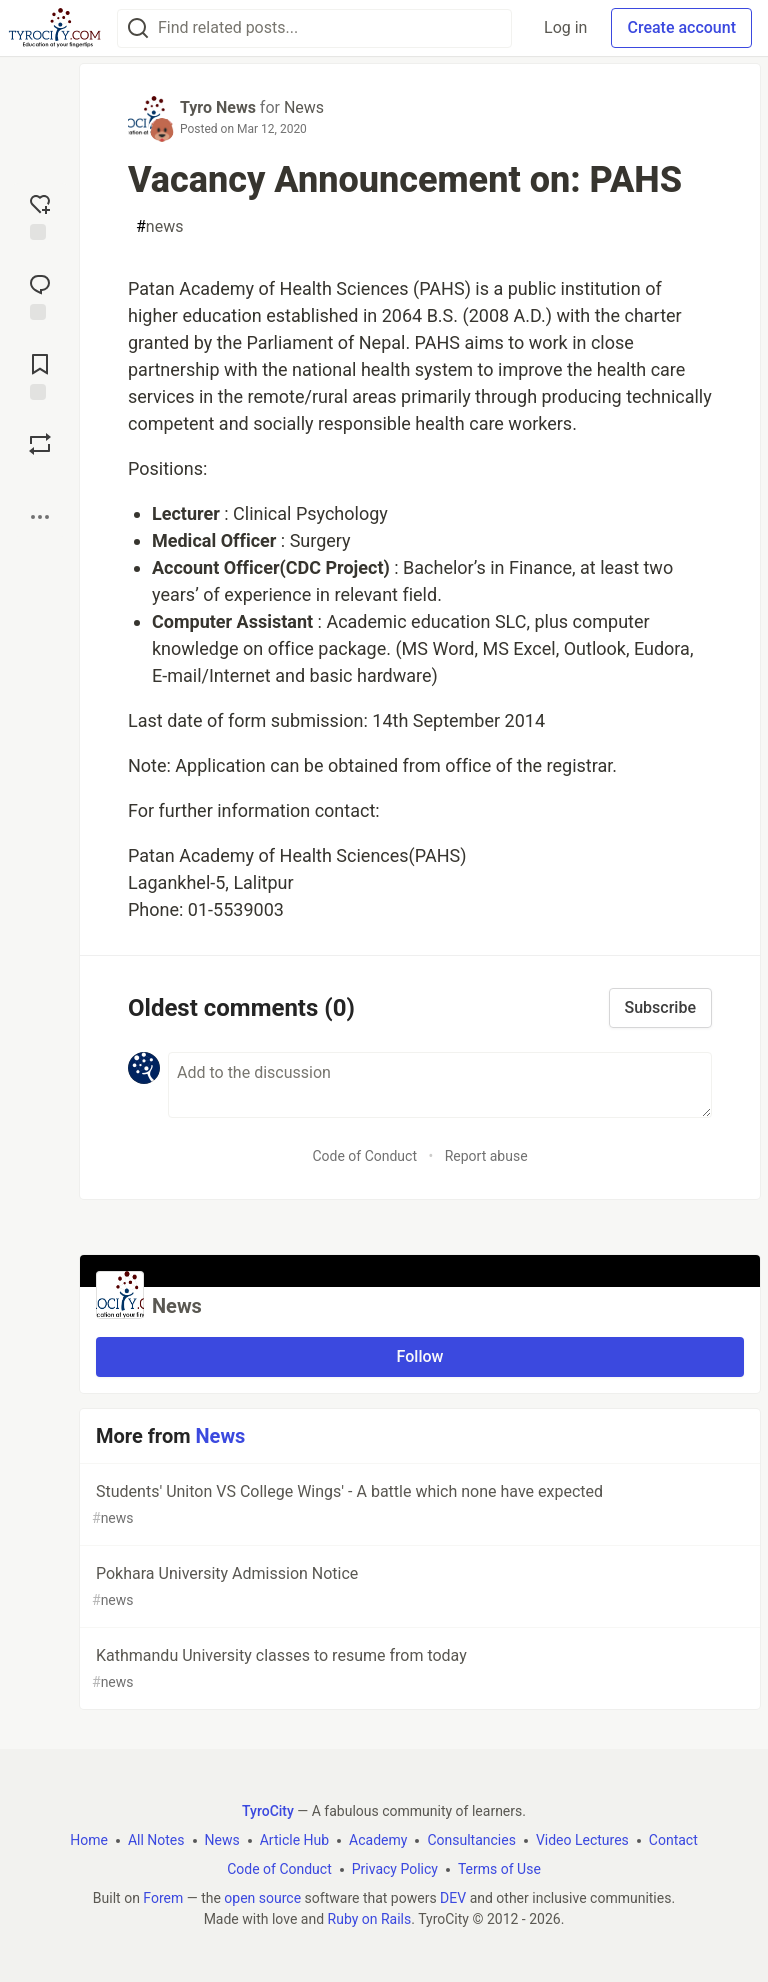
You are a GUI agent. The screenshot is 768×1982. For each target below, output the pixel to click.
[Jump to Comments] (40, 295)
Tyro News (218, 107)
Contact (673, 1840)
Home (89, 1840)
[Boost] (40, 444)
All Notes (156, 1840)
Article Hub (294, 1840)
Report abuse (486, 1156)
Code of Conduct (364, 1156)
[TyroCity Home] (54, 28)
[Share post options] (40, 517)
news (159, 227)
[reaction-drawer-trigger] (40, 215)
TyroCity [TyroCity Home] (268, 1811)
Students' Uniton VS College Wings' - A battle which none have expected (418, 1505)
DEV (453, 1898)
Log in (565, 27)
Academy (378, 1840)
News (304, 107)
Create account (681, 27)
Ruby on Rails (370, 1919)
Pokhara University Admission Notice (418, 1587)
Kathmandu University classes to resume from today (418, 1669)
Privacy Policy (395, 1869)
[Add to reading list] (40, 375)
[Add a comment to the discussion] (440, 1085)
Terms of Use (499, 1869)
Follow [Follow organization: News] (420, 1356)
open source (262, 1898)
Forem (163, 1898)
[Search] (138, 28)
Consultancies (471, 1840)
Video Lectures (582, 1840)
